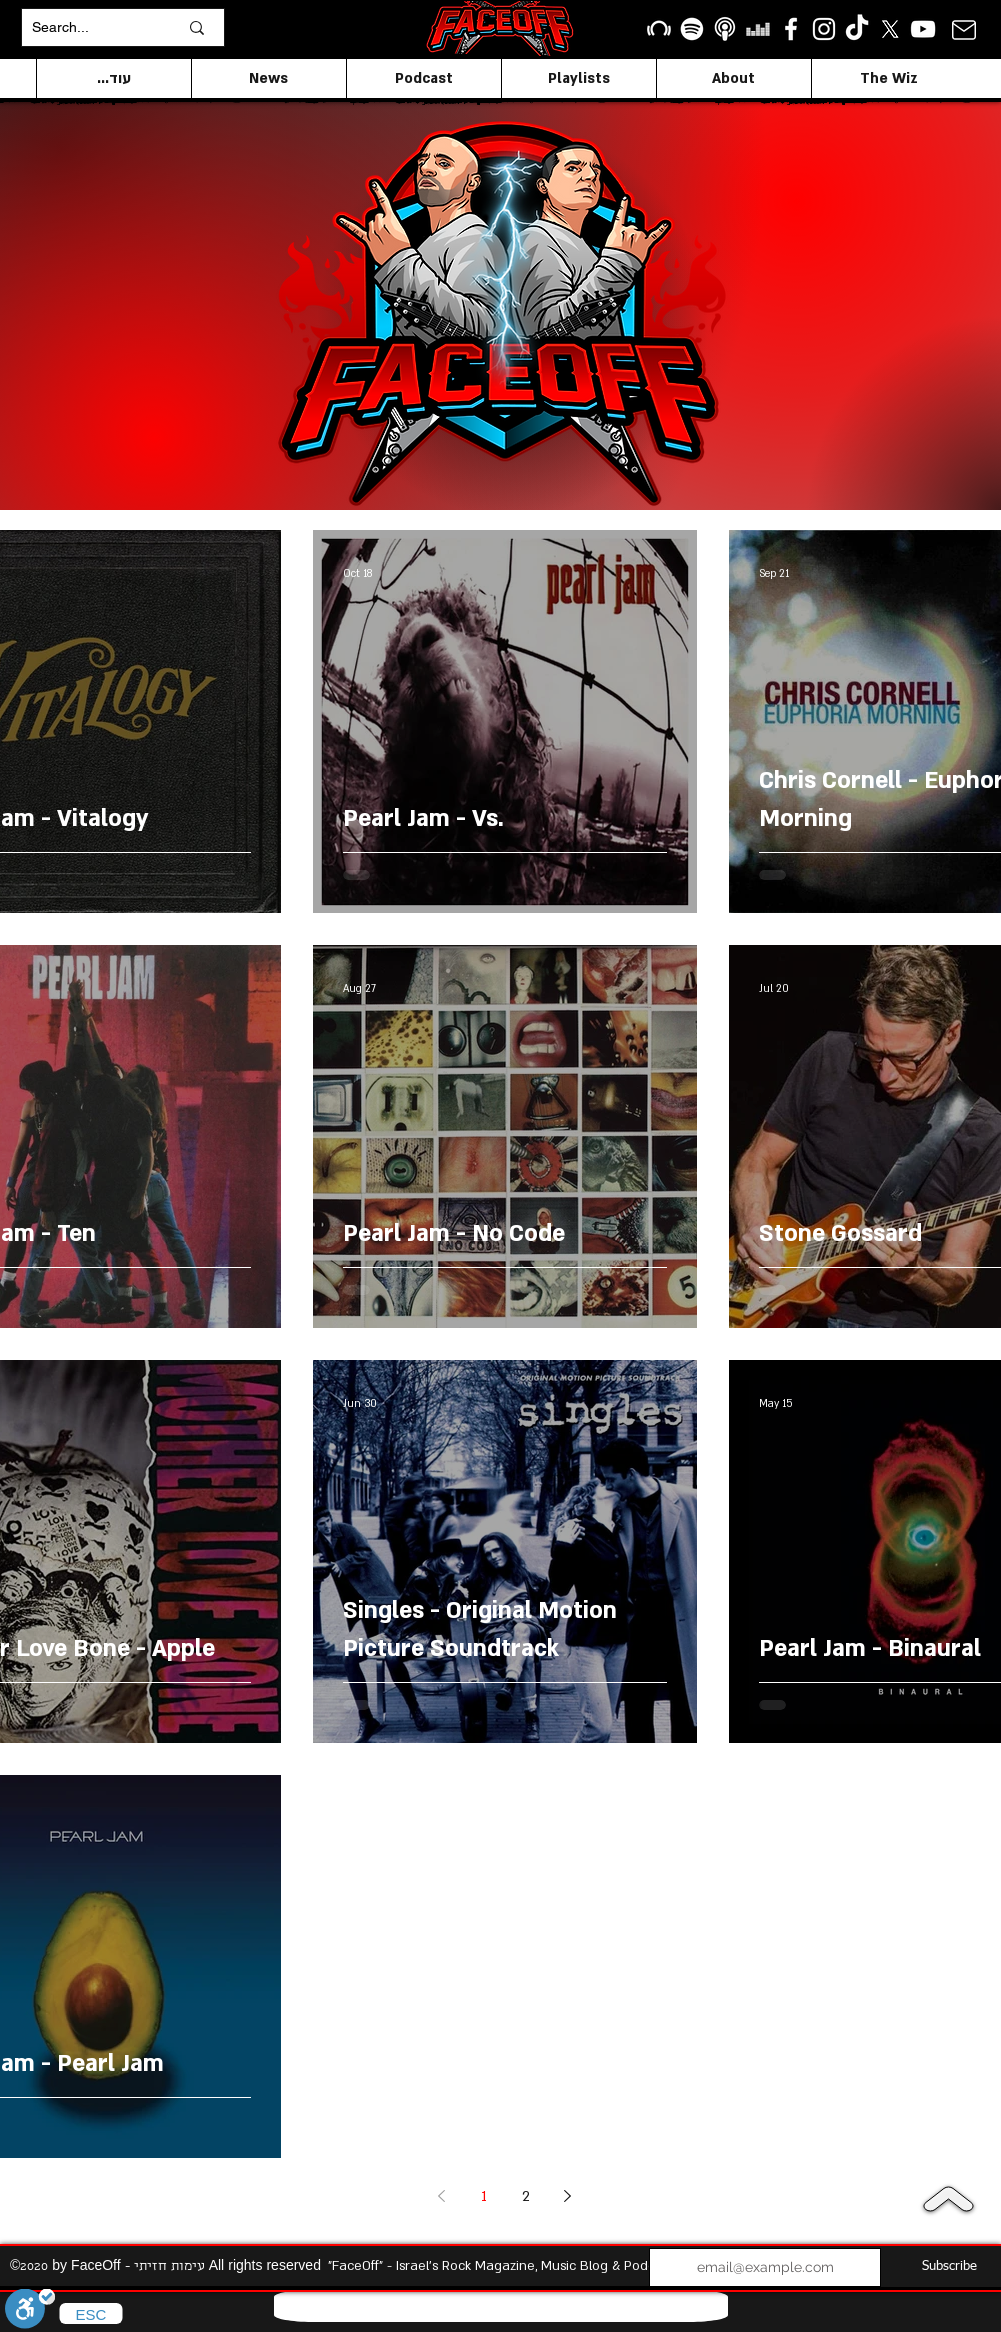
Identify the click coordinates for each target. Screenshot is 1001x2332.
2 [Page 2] (526, 2196)
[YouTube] (923, 29)
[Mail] (964, 29)
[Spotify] (692, 29)
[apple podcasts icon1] (725, 29)
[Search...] (90, 27)
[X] (890, 29)
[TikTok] (857, 29)
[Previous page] (442, 2196)
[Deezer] (758, 29)
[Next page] (568, 2196)
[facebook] (791, 29)
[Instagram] (824, 29)
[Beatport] (659, 29)
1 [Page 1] (484, 2196)
